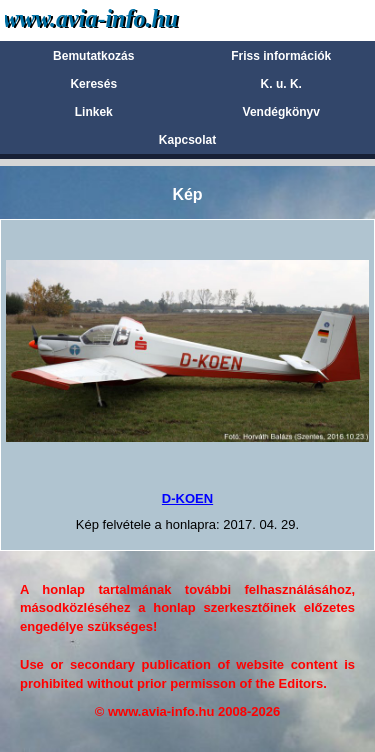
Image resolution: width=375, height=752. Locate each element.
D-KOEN (187, 498)
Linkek (94, 112)
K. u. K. (281, 84)
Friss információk (281, 56)
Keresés (93, 84)
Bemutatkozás (93, 56)
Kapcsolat (187, 140)
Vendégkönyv (281, 112)
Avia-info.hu (126, 19)
